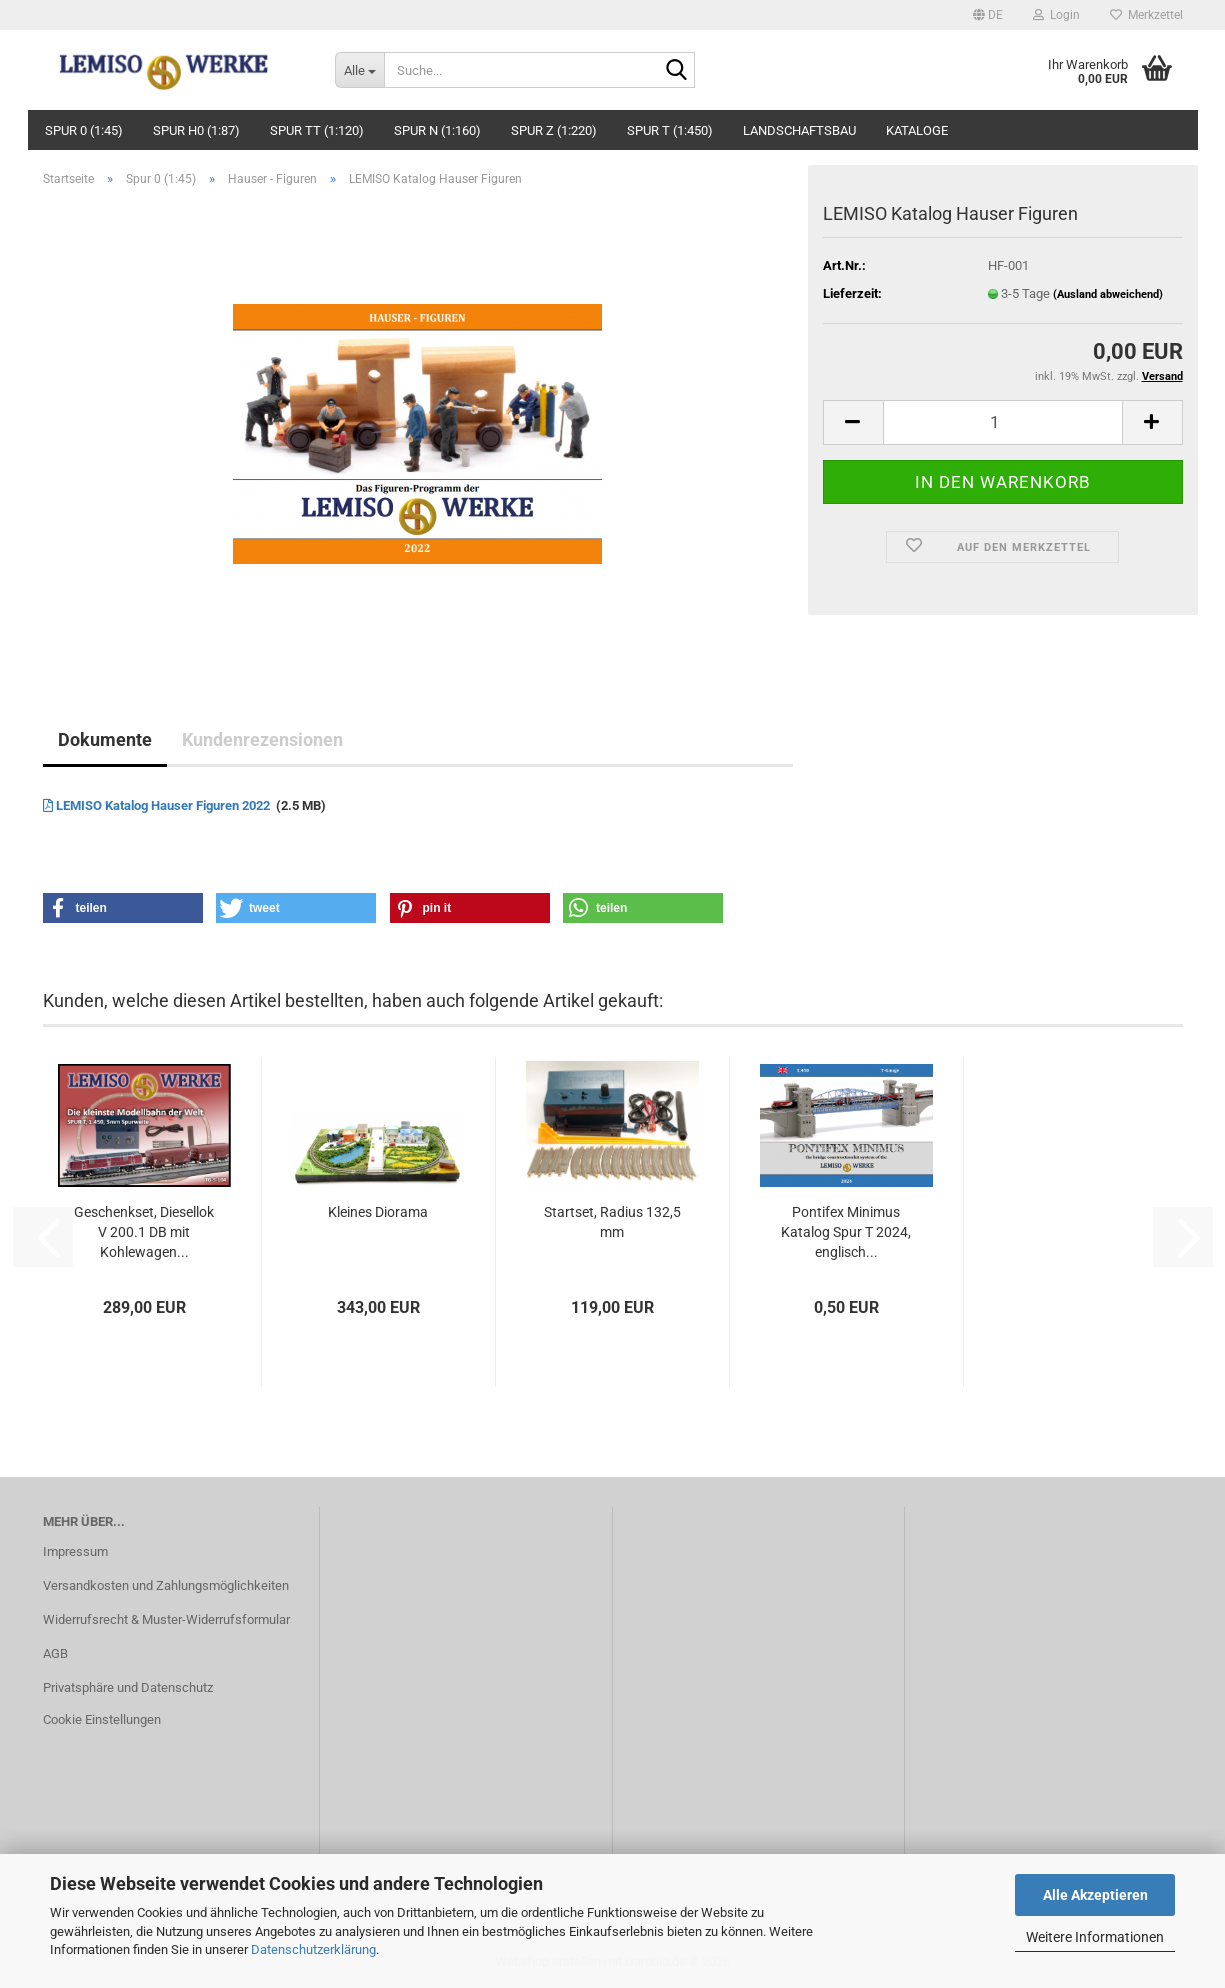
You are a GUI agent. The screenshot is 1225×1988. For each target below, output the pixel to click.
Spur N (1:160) (437, 130)
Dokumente (105, 739)
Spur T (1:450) (670, 130)
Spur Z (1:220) (554, 130)
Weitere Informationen (1095, 1937)
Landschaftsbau (799, 130)
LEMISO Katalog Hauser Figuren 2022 (158, 805)
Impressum (75, 1551)
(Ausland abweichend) (1108, 294)
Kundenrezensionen (262, 739)
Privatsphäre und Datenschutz (128, 1687)
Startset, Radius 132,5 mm (612, 1222)
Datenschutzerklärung (313, 1949)
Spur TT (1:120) (317, 130)
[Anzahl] (1003, 422)
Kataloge (917, 130)
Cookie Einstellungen (102, 1719)
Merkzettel (1146, 15)
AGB (55, 1653)
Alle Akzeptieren (1095, 1895)
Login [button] (1056, 15)
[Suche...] (359, 70)
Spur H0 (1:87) (196, 130)
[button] (988, 15)
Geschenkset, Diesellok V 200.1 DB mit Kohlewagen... (144, 1232)
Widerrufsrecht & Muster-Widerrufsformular (166, 1619)
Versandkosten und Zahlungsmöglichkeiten (166, 1585)
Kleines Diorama (378, 1212)
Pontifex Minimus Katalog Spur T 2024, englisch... (846, 1232)
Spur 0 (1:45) (84, 130)
